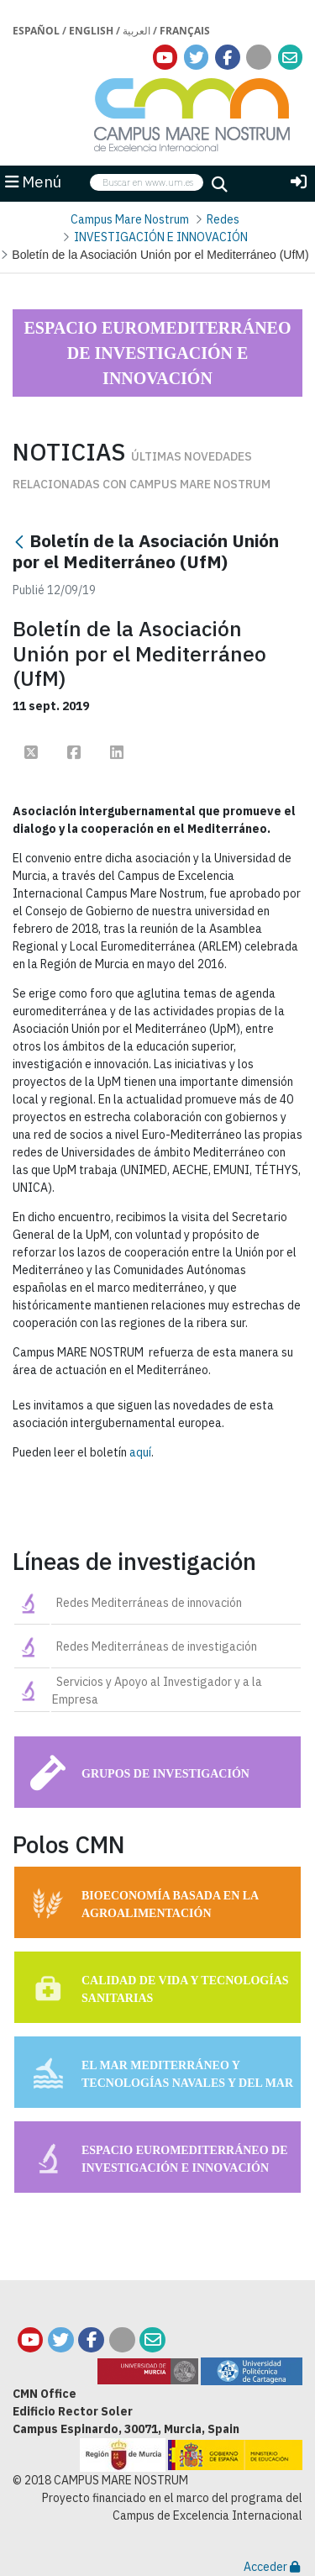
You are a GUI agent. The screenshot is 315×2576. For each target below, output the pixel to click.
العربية (136, 31)
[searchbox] (146, 183)
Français (185, 31)
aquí (140, 1452)
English (91, 31)
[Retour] (19, 542)
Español (36, 31)
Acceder (272, 2566)
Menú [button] (33, 181)
